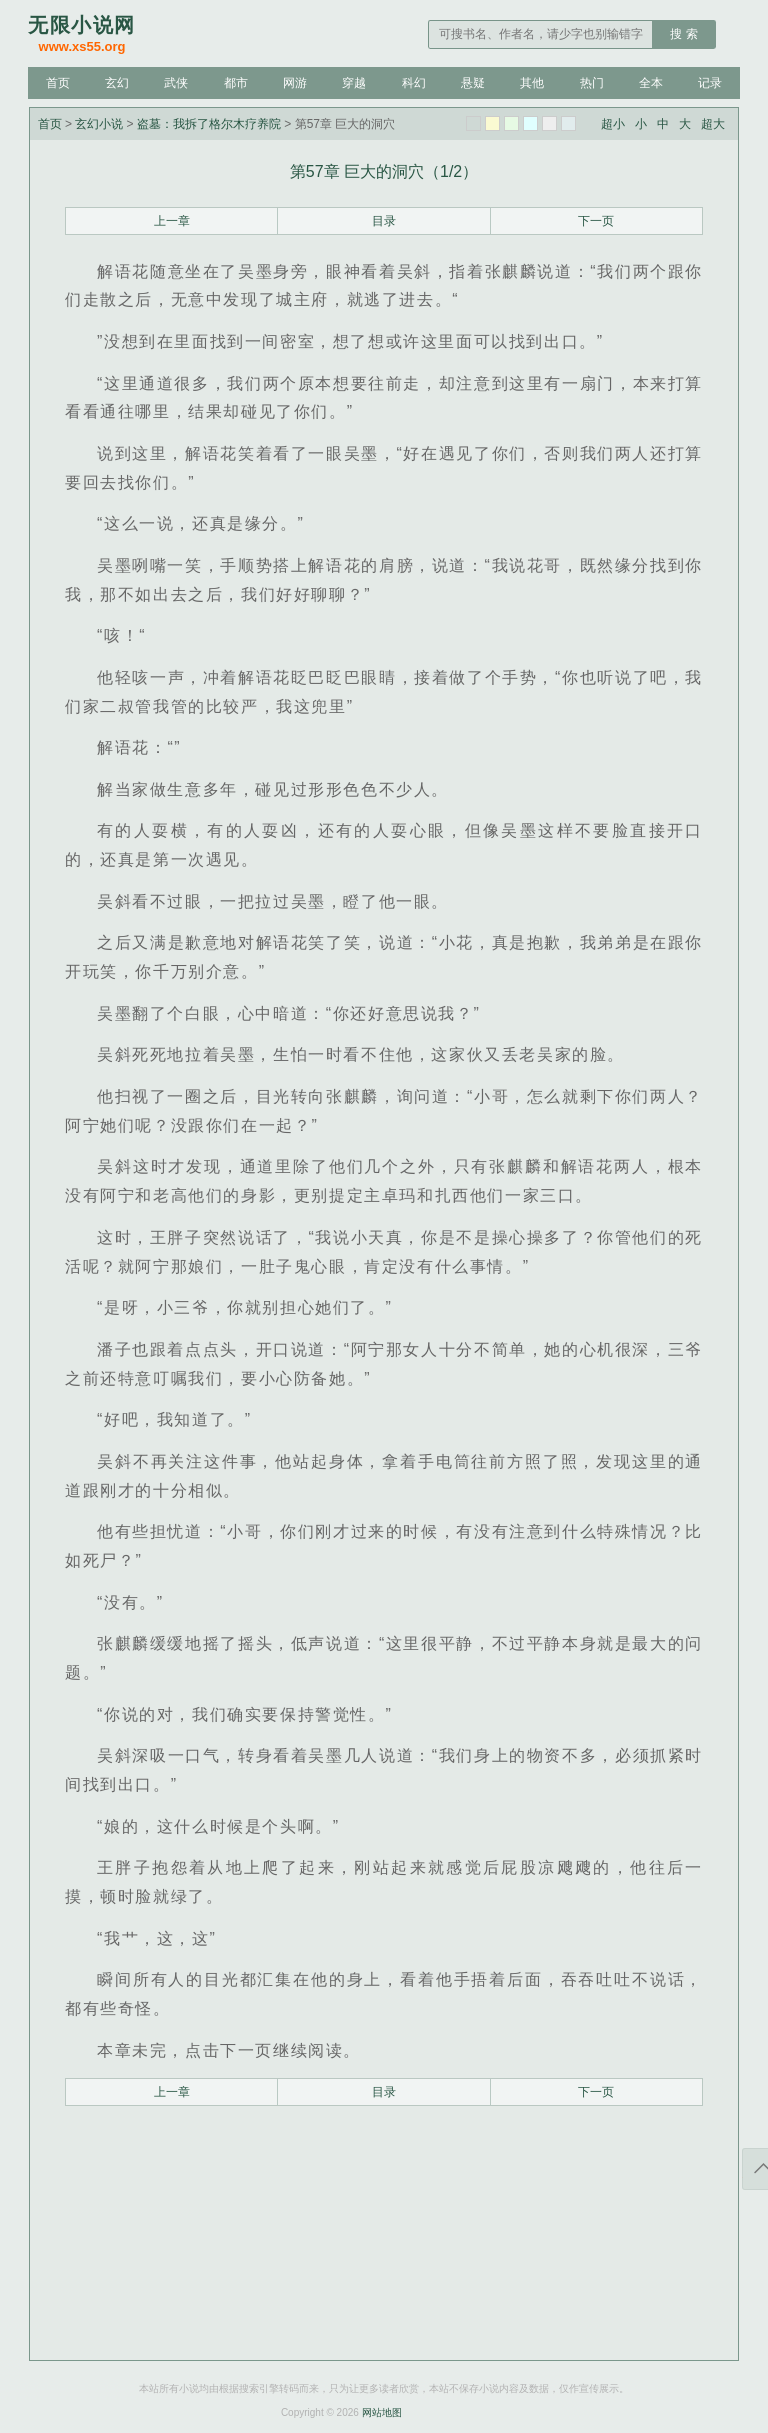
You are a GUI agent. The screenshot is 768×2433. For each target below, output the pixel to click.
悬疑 (473, 83)
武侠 (176, 83)
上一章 (172, 221)
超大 (713, 124)
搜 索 (683, 34)
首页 (58, 83)
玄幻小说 (99, 124)
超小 (613, 124)
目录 (384, 221)
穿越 (354, 83)
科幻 (414, 83)
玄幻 (117, 83)
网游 (295, 83)
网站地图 (382, 2412)
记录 (710, 83)
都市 (236, 83)
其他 (532, 83)
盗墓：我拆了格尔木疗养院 (209, 124)
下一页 (596, 221)
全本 (651, 83)
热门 (592, 83)
